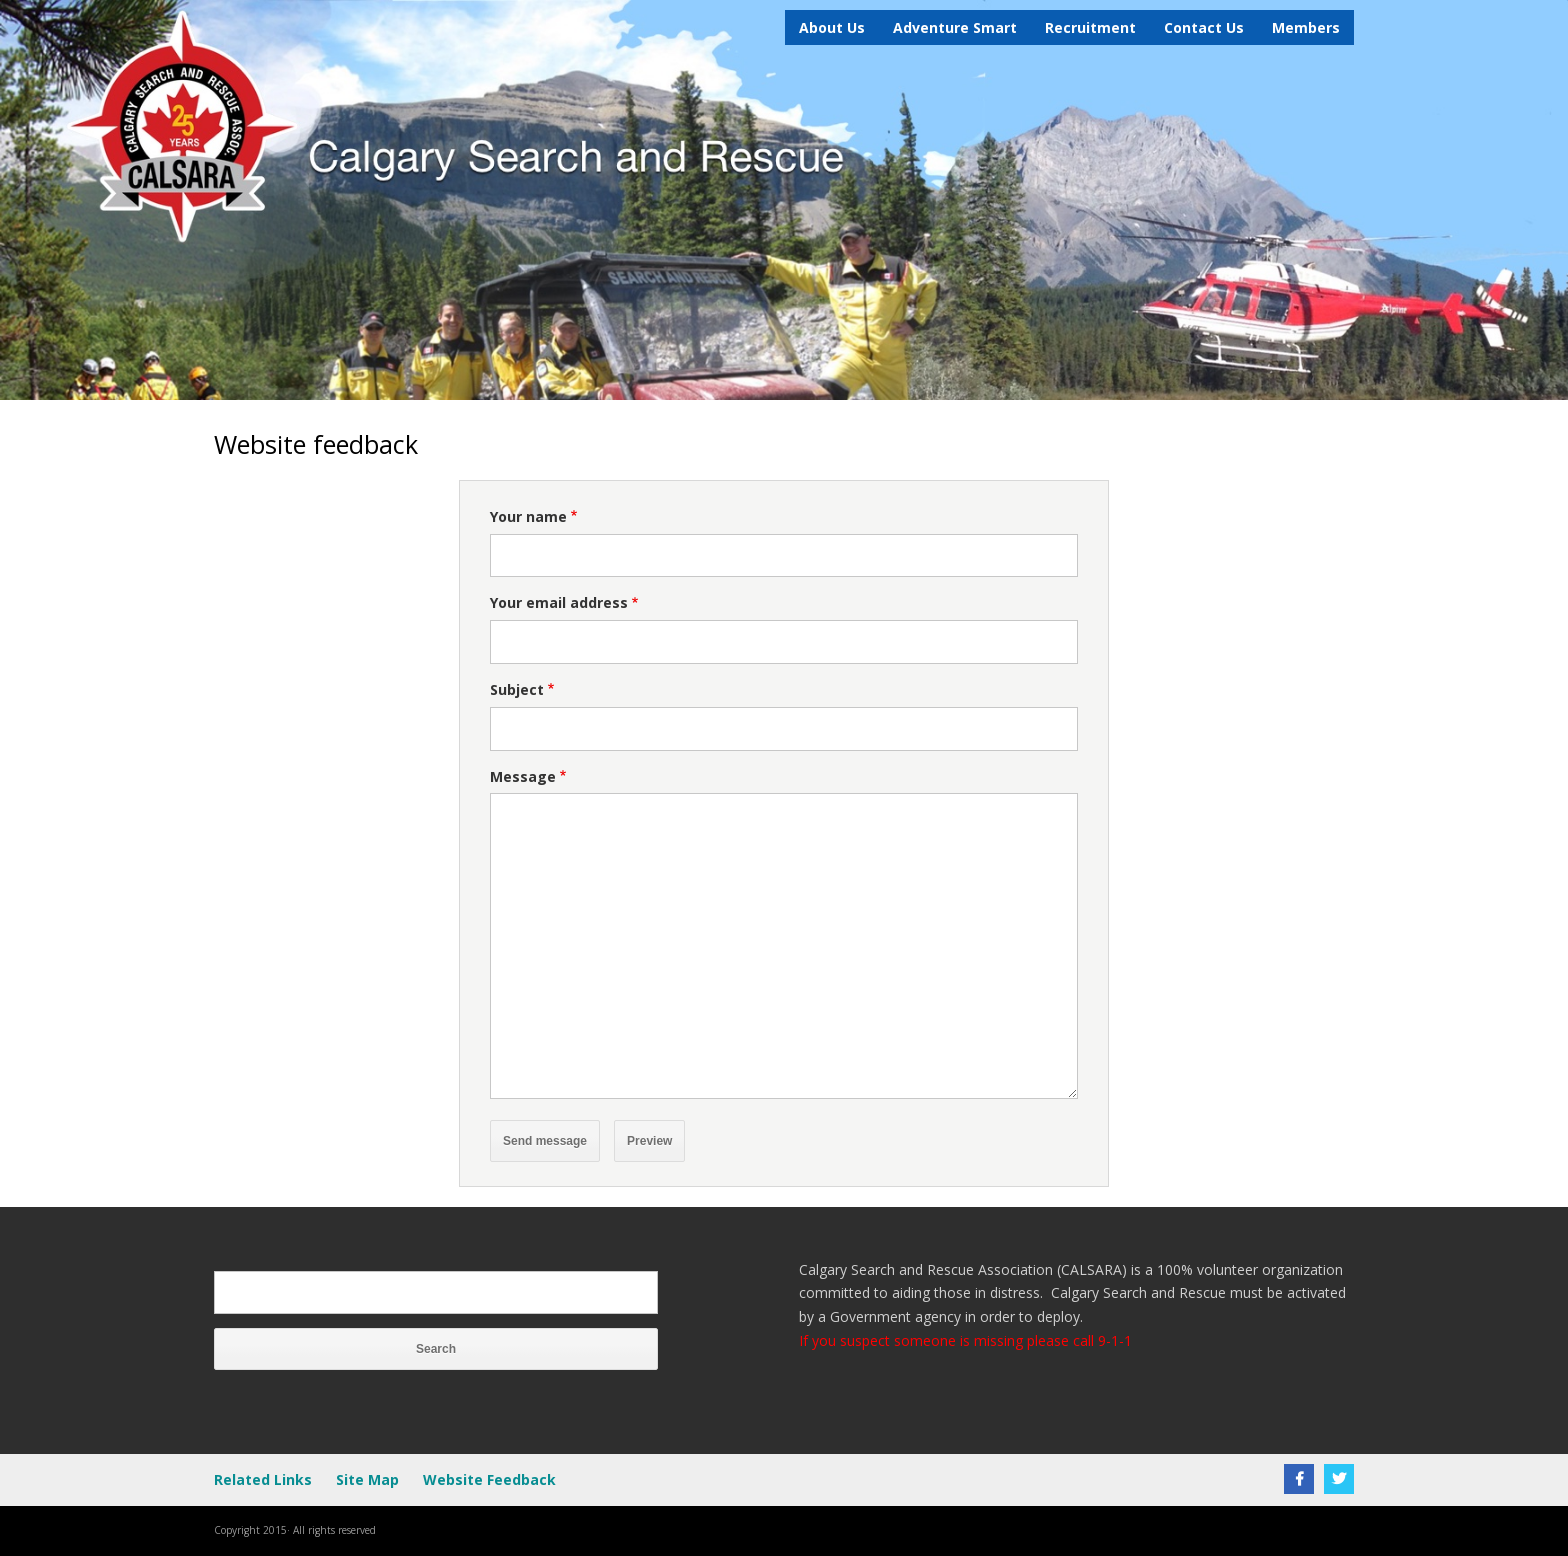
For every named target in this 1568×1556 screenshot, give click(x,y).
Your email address (559, 602)
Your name (528, 516)
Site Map (367, 1479)
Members (1306, 27)
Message (523, 776)
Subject (517, 689)
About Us (832, 27)
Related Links (263, 1479)
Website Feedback (489, 1479)
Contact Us (1204, 27)
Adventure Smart (955, 27)
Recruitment (1090, 27)
